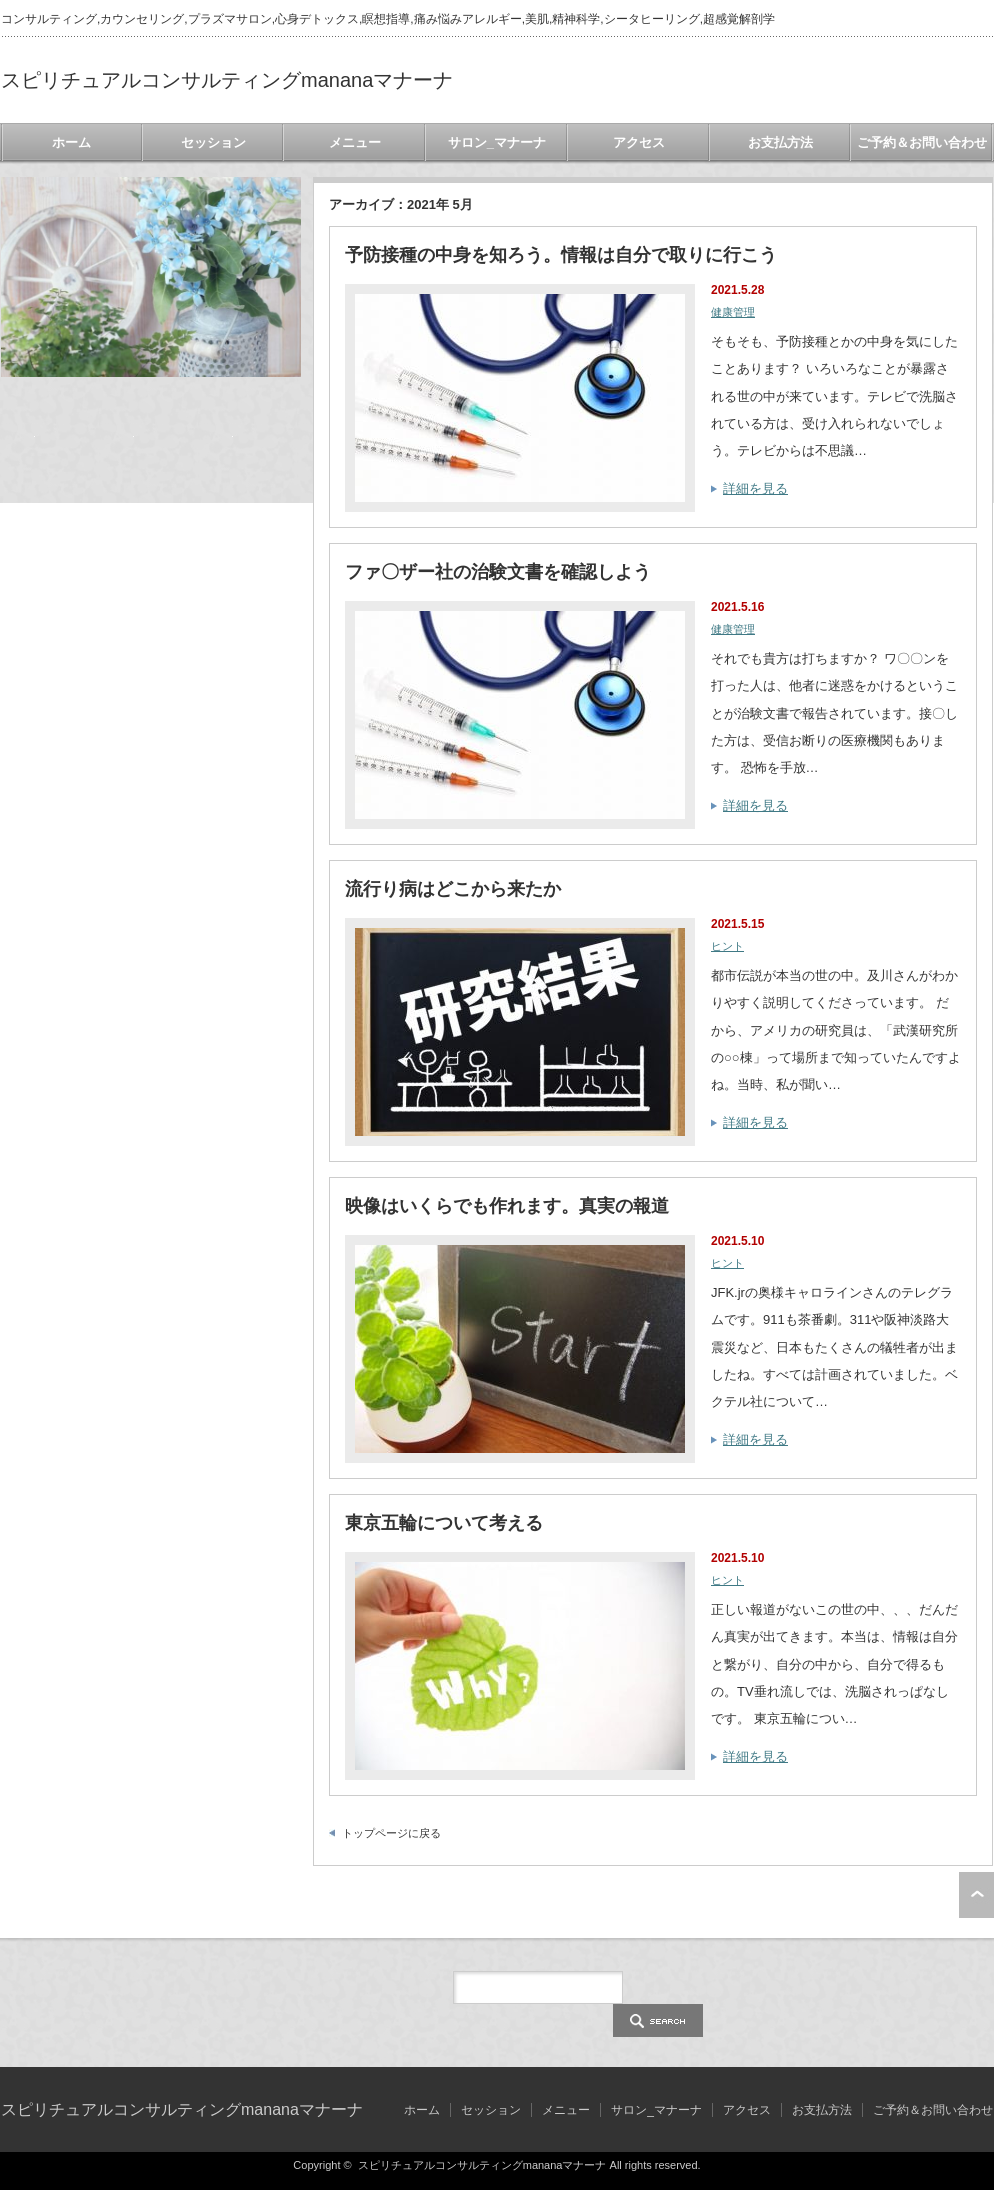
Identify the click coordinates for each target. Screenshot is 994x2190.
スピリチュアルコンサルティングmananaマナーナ (227, 80)
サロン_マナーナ (497, 142)
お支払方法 (780, 142)
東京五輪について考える (444, 1523)
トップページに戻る (391, 1833)
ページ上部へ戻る (976, 1895)
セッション (213, 142)
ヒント (727, 946)
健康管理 (733, 312)
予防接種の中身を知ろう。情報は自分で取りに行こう (561, 255)
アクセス (639, 142)
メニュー (355, 142)
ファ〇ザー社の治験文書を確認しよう (498, 572)
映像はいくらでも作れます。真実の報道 (507, 1206)
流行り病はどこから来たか (453, 889)
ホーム (71, 142)
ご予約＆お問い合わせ (922, 142)
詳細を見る (755, 488)
